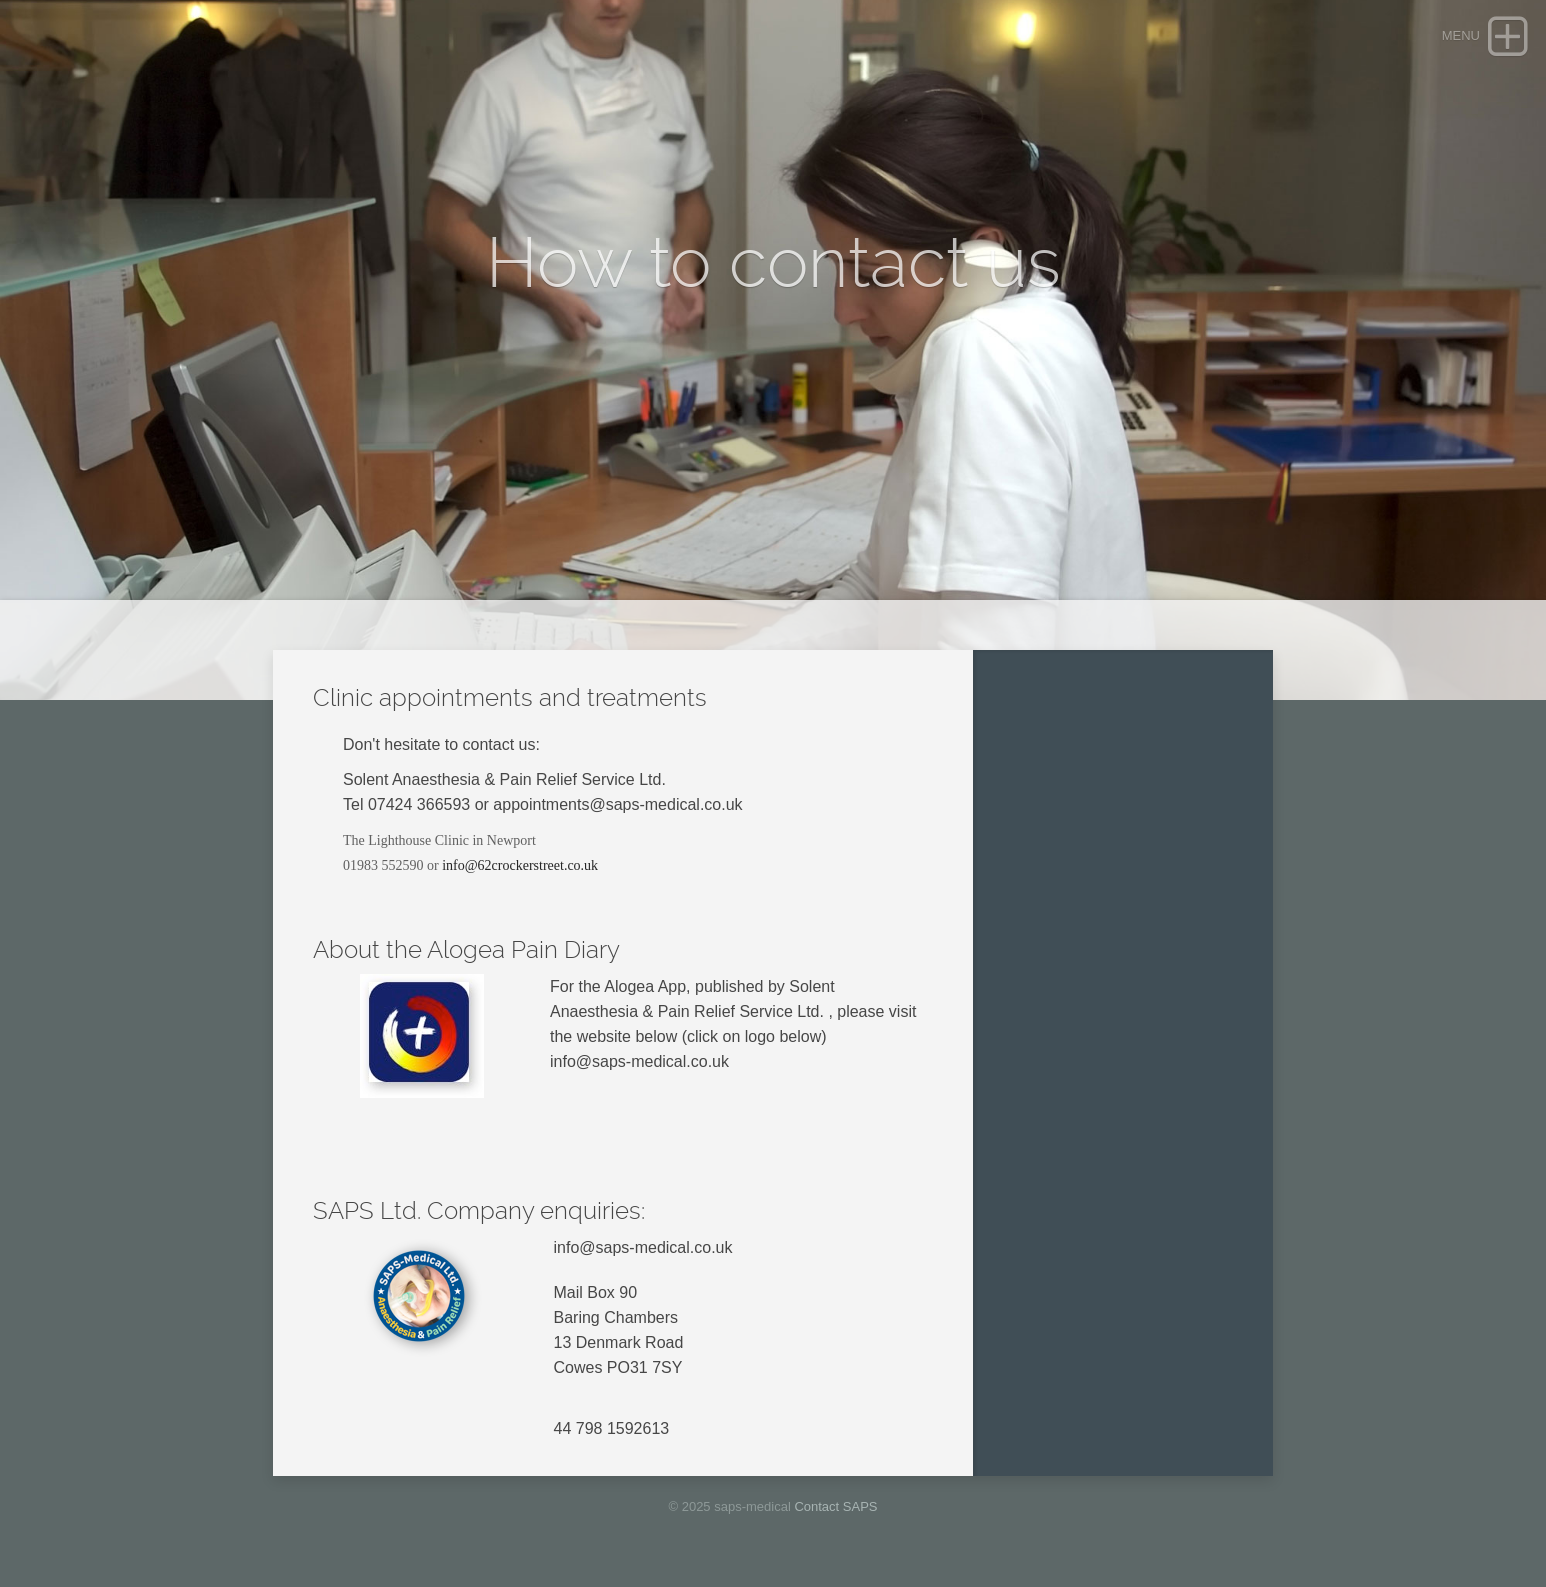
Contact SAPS (835, 1506)
